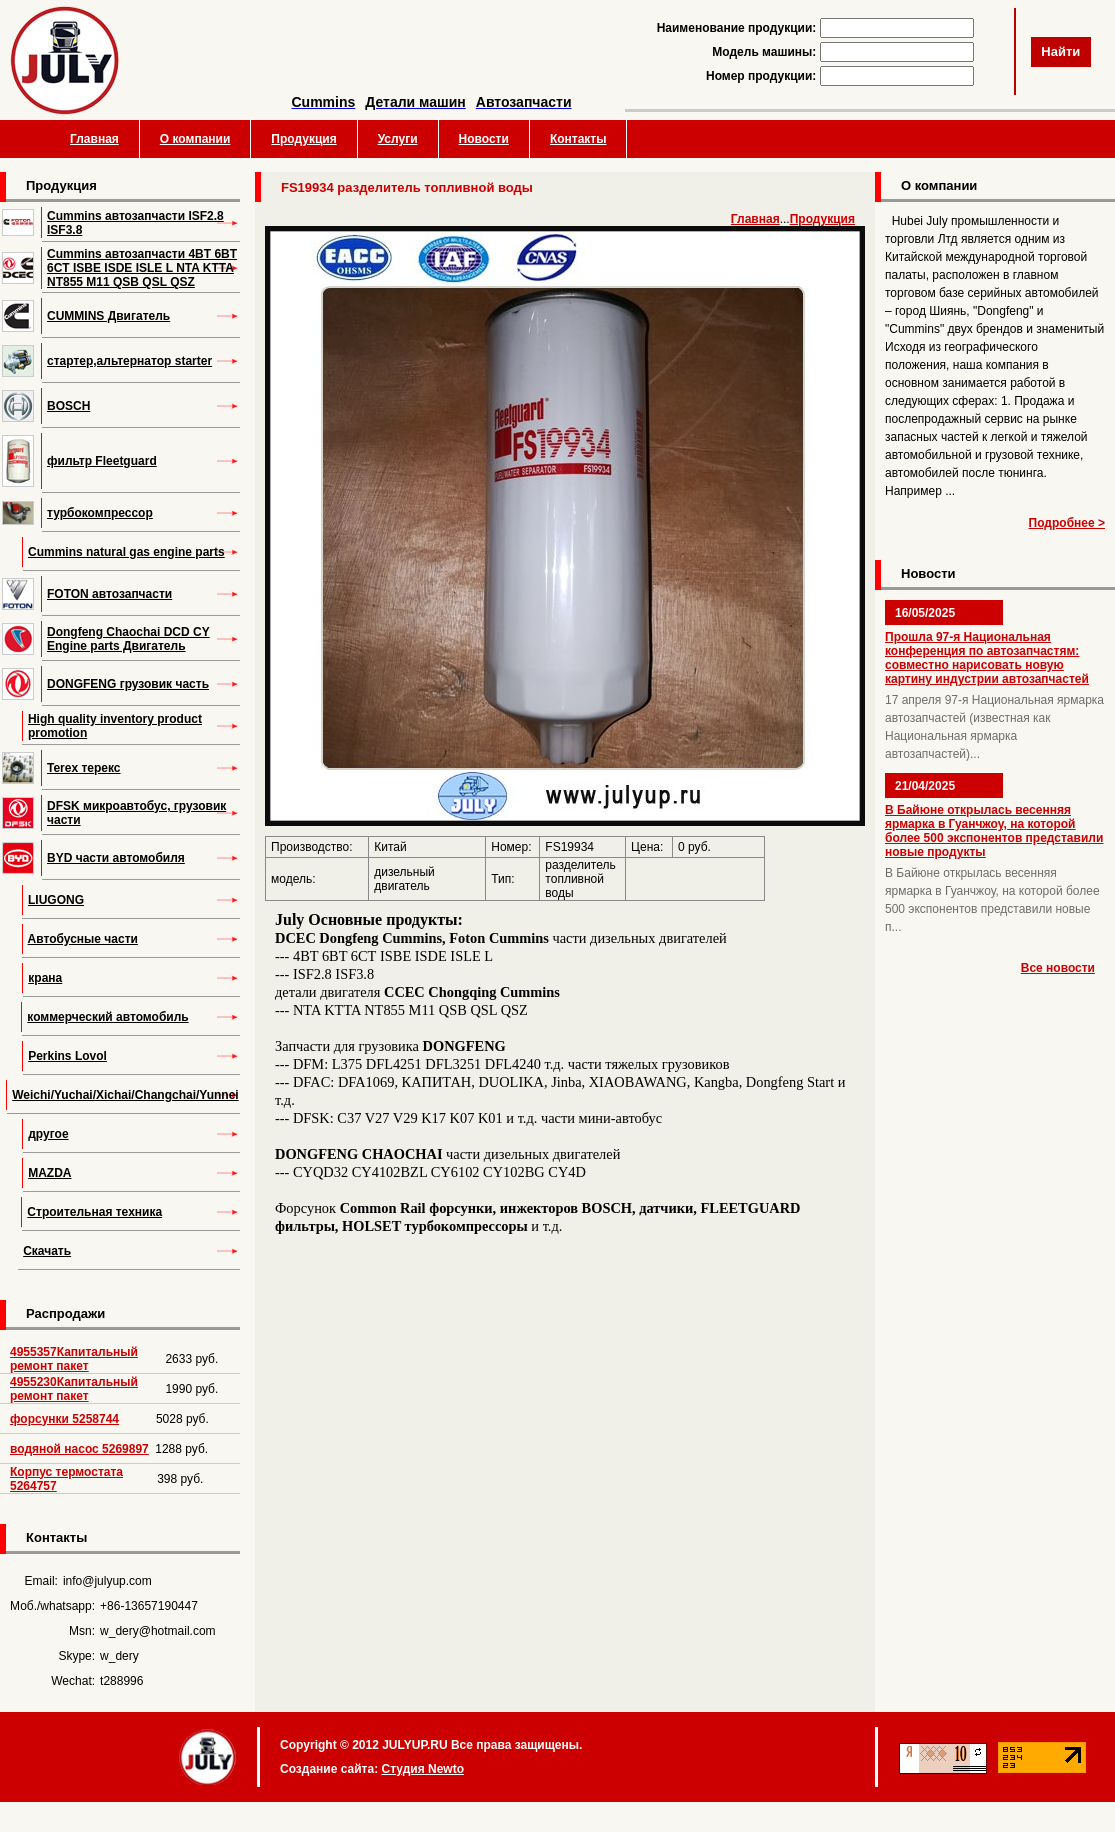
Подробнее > (1067, 523)
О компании (195, 139)
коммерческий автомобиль (107, 1017)
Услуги (398, 139)
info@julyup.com (107, 1581)
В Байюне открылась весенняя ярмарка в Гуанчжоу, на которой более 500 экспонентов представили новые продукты (994, 831)
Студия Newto (422, 1769)
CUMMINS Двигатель (108, 316)
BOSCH (68, 406)
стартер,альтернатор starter (129, 361)
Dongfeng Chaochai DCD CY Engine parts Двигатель (128, 639)
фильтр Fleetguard (102, 461)
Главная (94, 139)
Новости (484, 139)
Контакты (578, 139)
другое (48, 1134)
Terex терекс (84, 768)
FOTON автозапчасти (109, 594)
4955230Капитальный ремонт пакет (74, 1389)
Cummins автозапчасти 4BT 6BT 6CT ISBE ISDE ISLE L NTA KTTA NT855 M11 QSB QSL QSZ (142, 268)
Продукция (303, 139)
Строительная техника (94, 1212)
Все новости (1058, 968)
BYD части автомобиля (116, 858)
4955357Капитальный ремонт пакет (74, 1359)
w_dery (119, 1656)
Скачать (47, 1251)
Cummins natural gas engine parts (126, 552)
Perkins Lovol (67, 1056)
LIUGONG (56, 900)
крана (45, 978)
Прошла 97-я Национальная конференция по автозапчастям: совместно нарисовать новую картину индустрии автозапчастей (987, 658)
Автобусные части (83, 939)
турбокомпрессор (100, 513)
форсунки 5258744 (64, 1419)
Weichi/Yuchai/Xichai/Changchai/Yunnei (125, 1095)
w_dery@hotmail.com (158, 1631)
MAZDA (49, 1173)
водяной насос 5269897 (79, 1449)
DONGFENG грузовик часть (128, 684)
